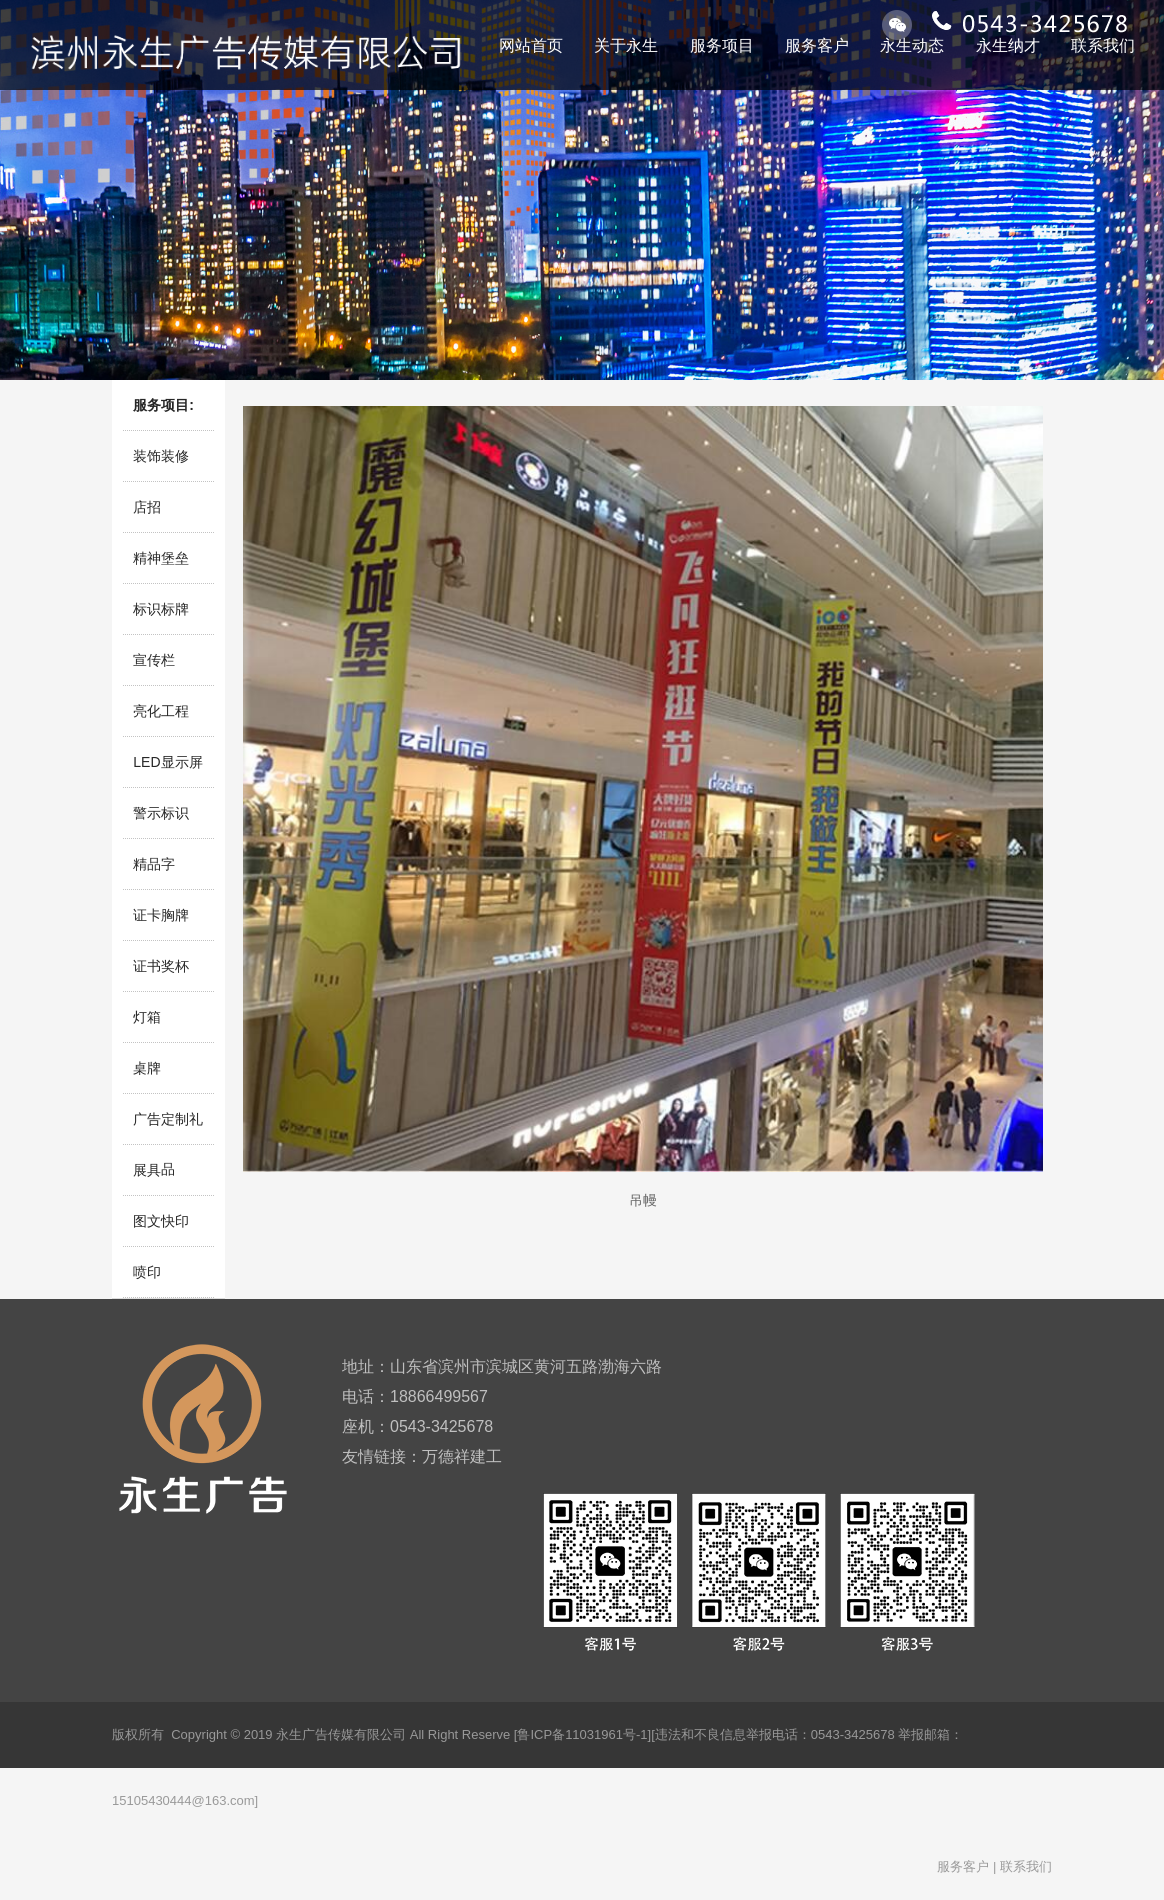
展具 (147, 1170)
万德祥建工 (462, 1456)
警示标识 (161, 813)
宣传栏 (154, 660)
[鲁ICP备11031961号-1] (582, 1734)
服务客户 (817, 45)
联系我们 (1103, 45)
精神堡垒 (161, 558)
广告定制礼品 (168, 1127)
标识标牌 (161, 609)
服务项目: (163, 405)
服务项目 (722, 45)
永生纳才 (1008, 45)
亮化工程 (161, 711)
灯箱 (147, 1017)
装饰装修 (161, 456)
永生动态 (912, 45)
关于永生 (626, 45)
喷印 (147, 1272)
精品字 (154, 864)
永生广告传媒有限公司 (341, 1734)
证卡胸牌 (161, 915)
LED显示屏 (167, 762)
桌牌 (147, 1068)
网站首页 (531, 45)
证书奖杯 (161, 966)
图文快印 (161, 1221)
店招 (147, 507)
